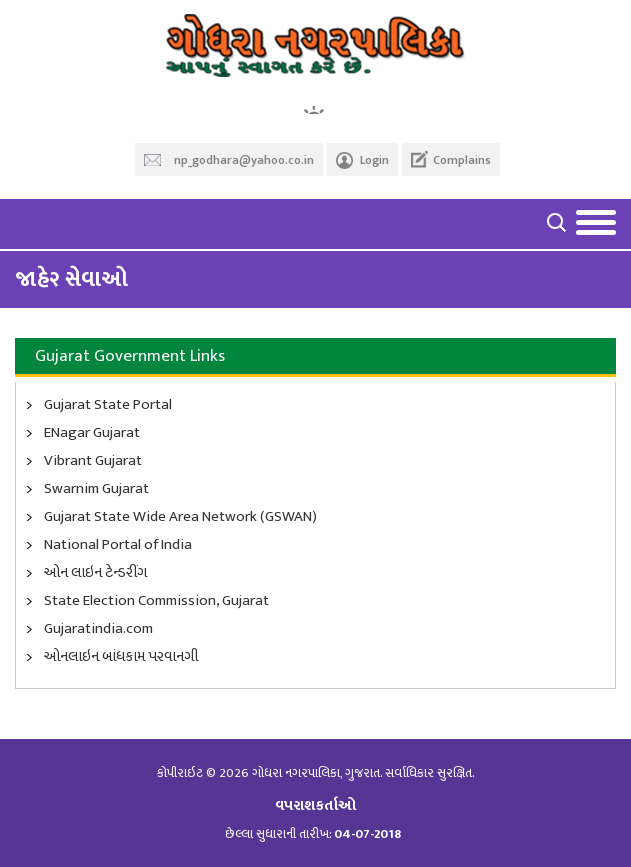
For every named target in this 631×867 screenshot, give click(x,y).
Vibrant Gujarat (93, 461)
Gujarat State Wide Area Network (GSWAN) (180, 517)
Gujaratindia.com (98, 629)
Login (374, 160)
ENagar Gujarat (92, 433)
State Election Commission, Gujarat (156, 601)
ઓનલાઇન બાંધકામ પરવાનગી (121, 657)
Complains (462, 160)
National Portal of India (118, 545)
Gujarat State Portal (108, 405)
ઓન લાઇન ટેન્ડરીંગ (95, 573)
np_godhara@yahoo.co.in (244, 160)
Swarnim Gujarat (96, 489)
